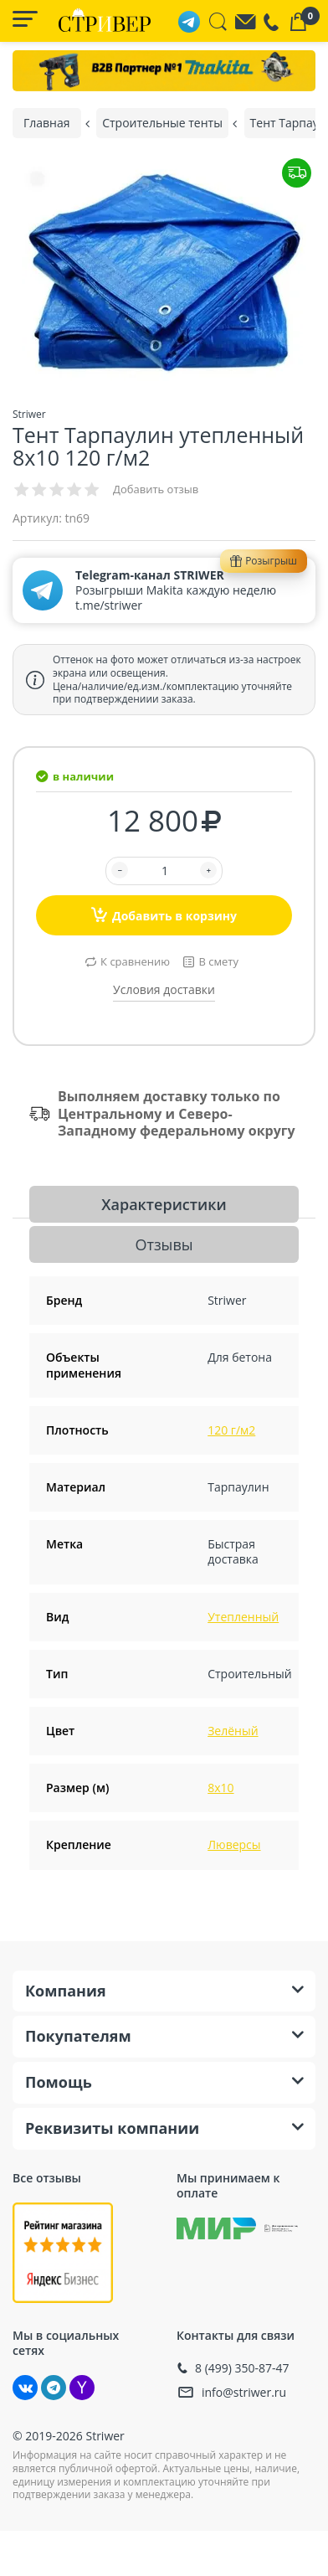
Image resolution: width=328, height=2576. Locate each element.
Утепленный (243, 1617)
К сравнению (135, 961)
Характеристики (163, 1204)
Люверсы (234, 1844)
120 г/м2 (231, 1430)
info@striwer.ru (244, 2392)
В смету (218, 961)
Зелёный (233, 1731)
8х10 (220, 1787)
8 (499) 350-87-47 (242, 2368)
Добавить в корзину (164, 914)
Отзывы (163, 1244)
